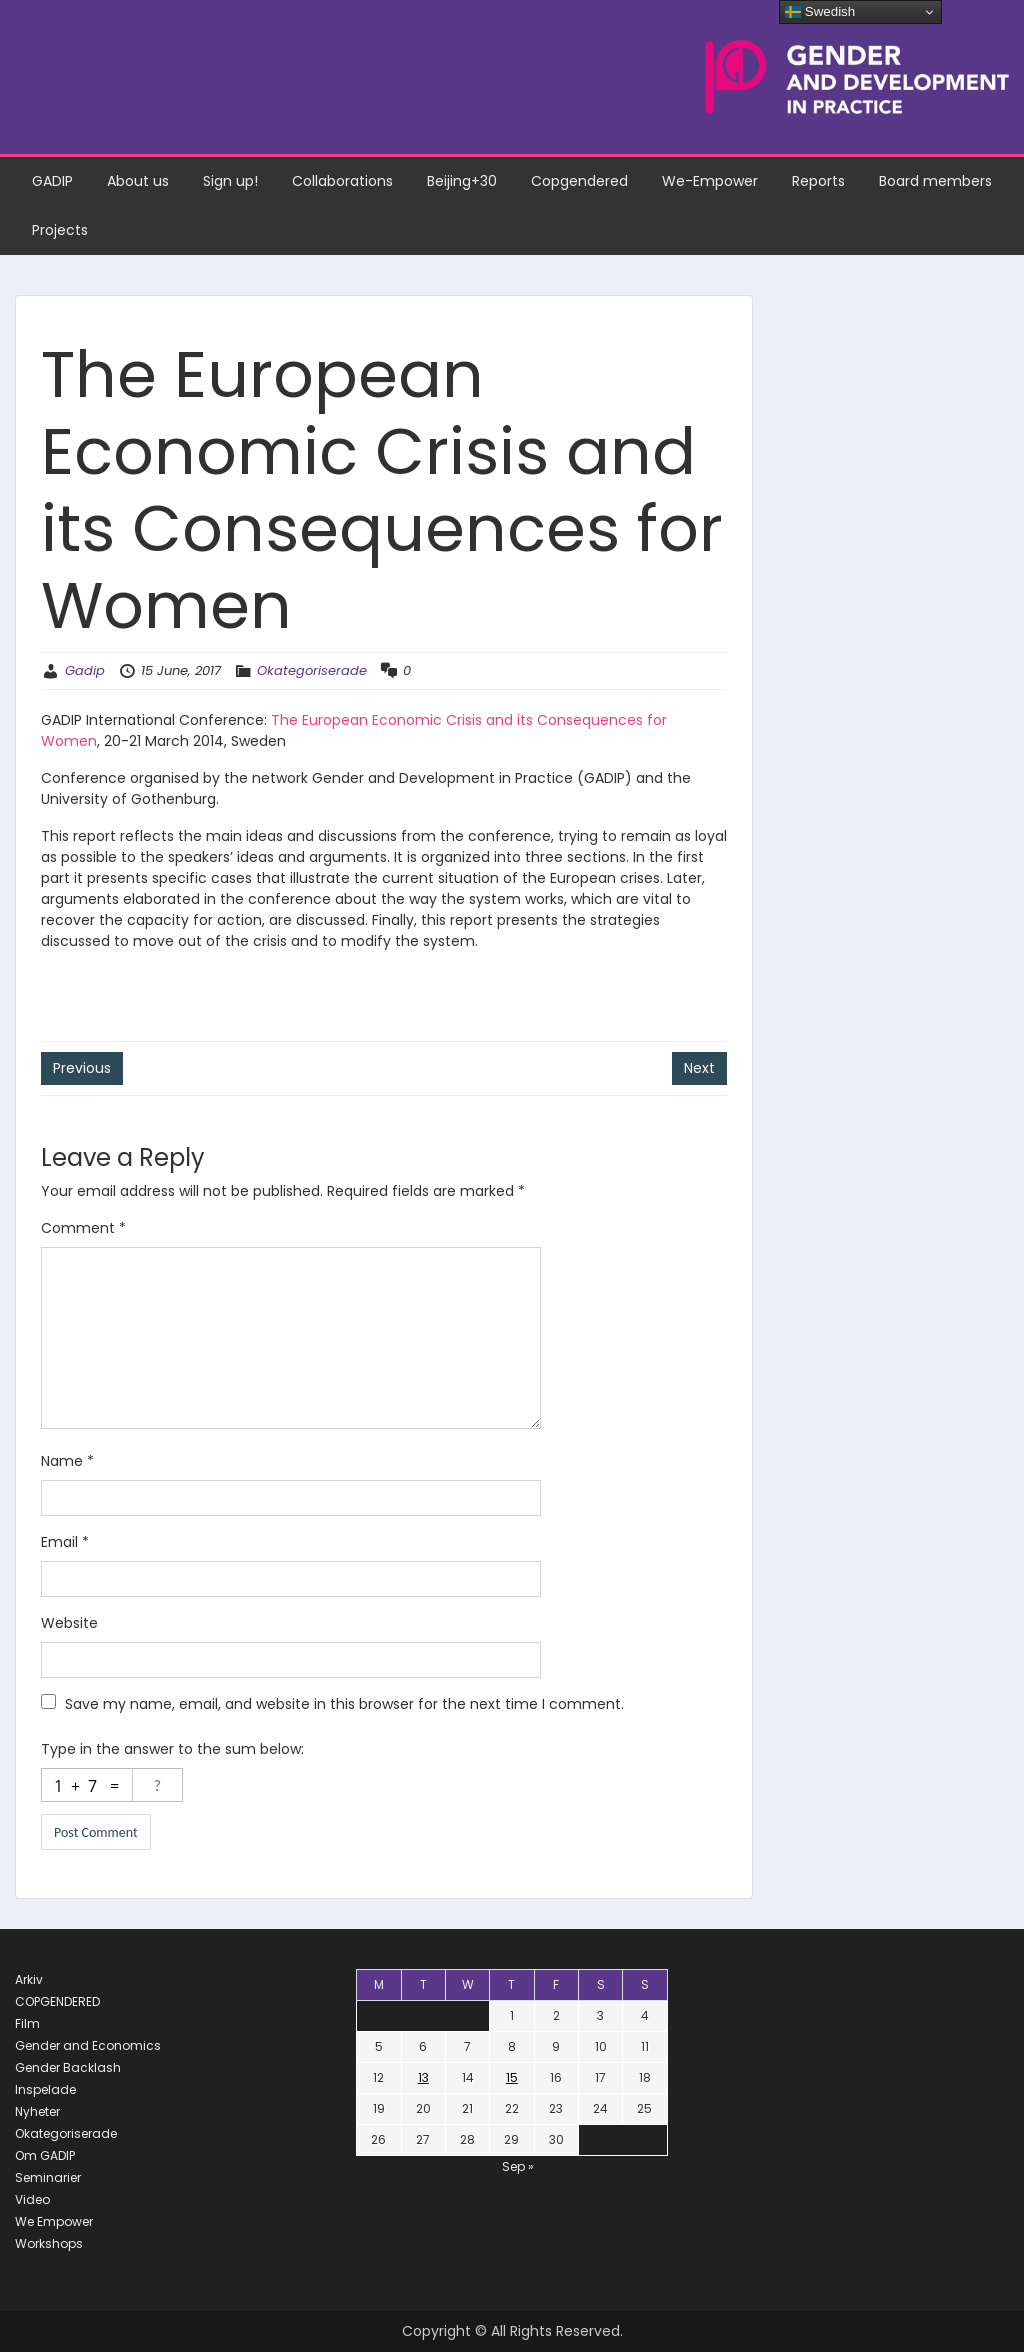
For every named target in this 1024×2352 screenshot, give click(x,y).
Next (699, 1068)
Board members (935, 181)
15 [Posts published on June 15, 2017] (512, 2077)
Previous (82, 1068)
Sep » (518, 2166)
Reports (818, 181)
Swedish (820, 12)
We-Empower (710, 181)
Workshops (49, 2243)
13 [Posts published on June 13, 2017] (423, 2077)
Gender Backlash (68, 2067)
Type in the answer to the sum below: (172, 1749)
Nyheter (37, 2111)
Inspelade (45, 2089)
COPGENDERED (57, 2001)
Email (65, 1542)
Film (27, 2023)
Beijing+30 (462, 181)
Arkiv (29, 1979)
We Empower (54, 2221)
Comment (83, 1228)
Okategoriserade (312, 670)
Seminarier (48, 2177)
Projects (60, 230)
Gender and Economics (88, 2045)
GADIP (52, 181)
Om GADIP (45, 2155)
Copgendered (579, 181)
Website (69, 1623)
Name (67, 1461)
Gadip (85, 670)
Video (32, 2199)
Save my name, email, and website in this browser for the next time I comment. (344, 1704)
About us (138, 181)
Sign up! (230, 181)
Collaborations (342, 181)
